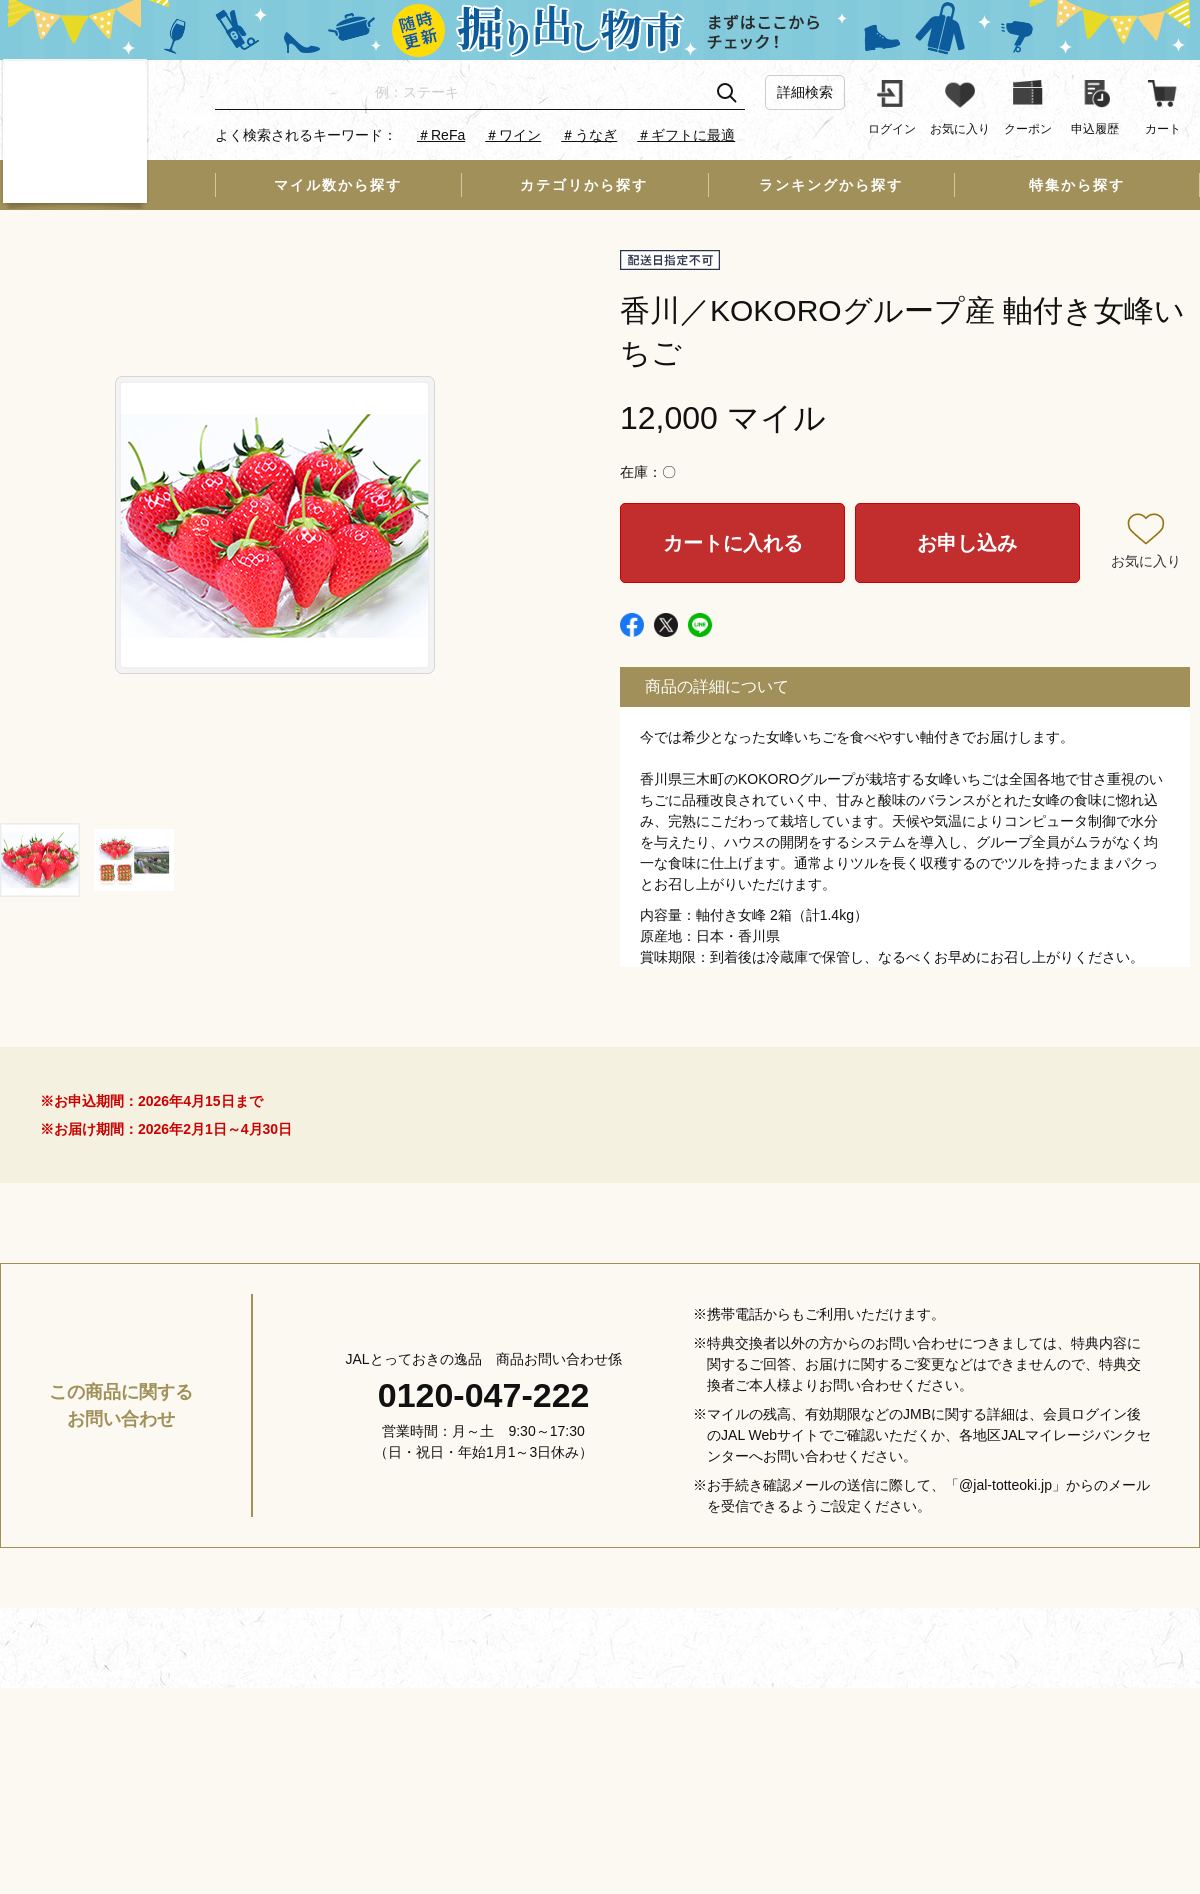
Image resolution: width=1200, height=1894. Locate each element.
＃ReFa (441, 135)
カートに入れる (733, 543)
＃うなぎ (589, 135)
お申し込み (967, 543)
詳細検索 (805, 92)
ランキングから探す (831, 185)
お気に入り (1146, 561)
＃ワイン (513, 135)
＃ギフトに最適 (686, 135)
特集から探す (1077, 185)
